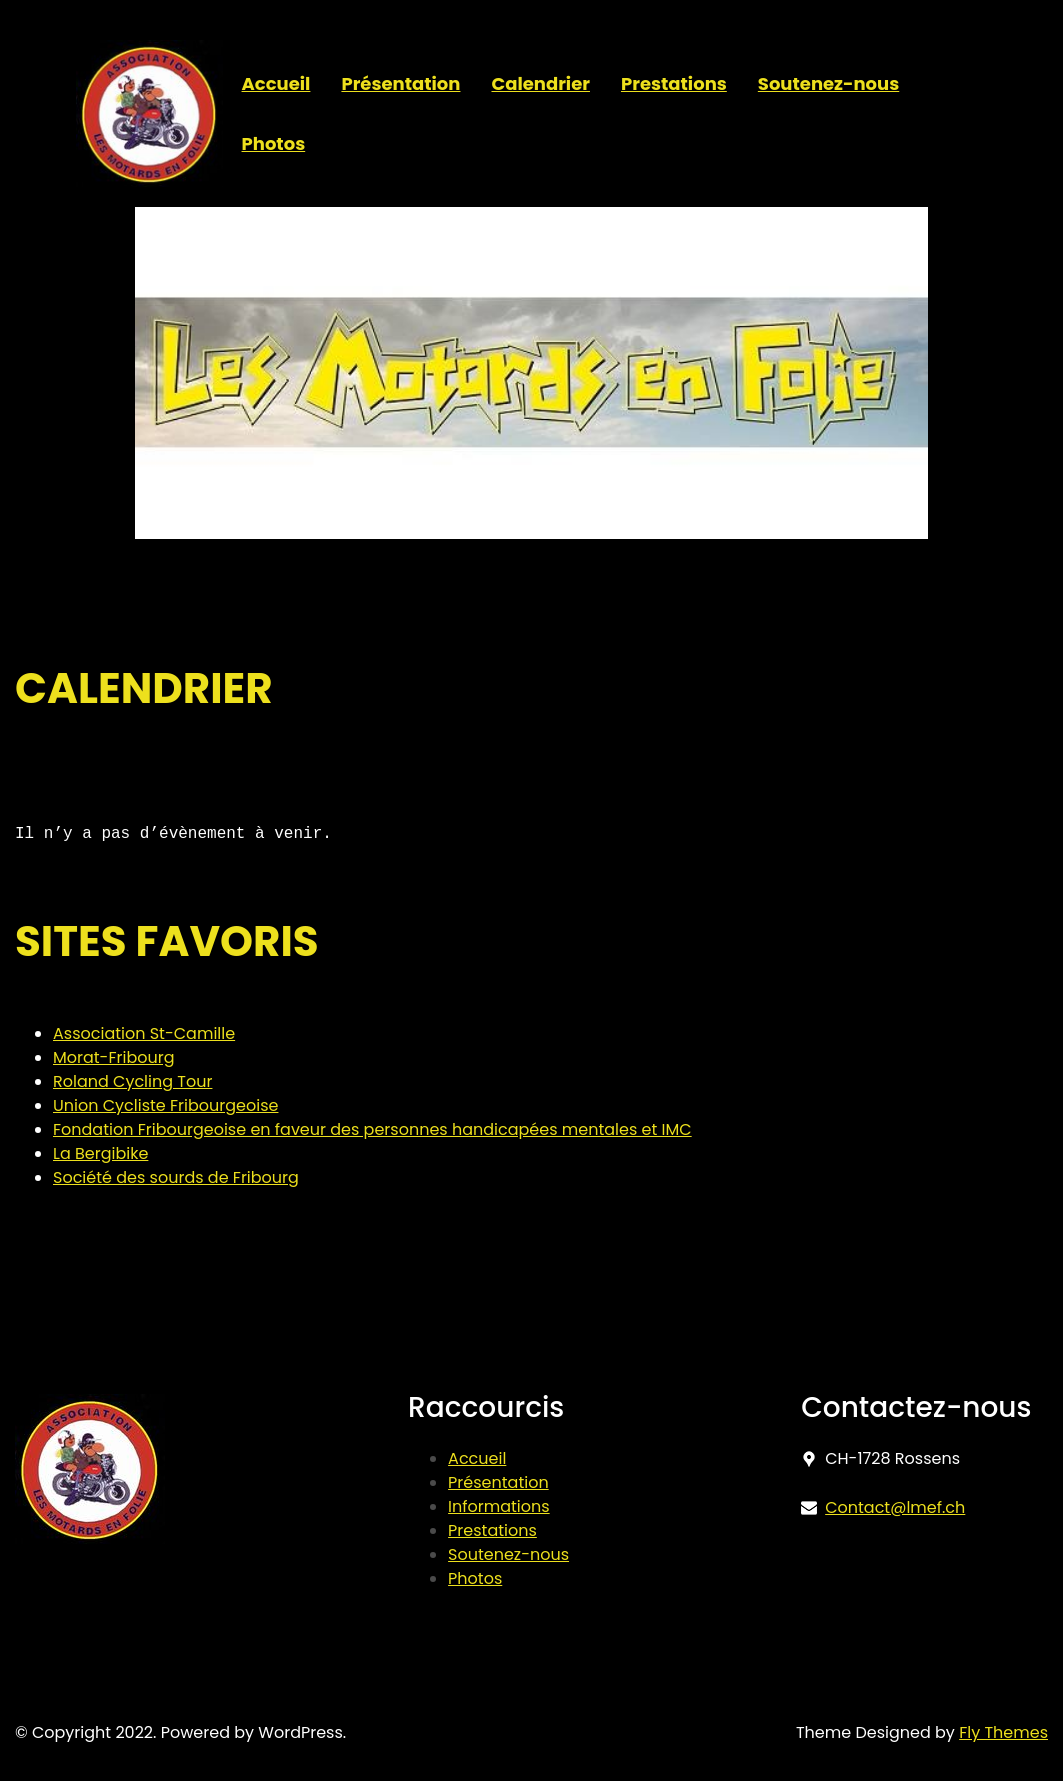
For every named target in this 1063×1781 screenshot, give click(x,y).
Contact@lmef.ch (895, 1507)
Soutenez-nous (508, 1554)
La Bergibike (100, 1153)
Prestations (492, 1530)
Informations (499, 1506)
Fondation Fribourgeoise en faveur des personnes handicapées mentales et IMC (372, 1129)
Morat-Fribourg (114, 1057)
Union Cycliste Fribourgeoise (165, 1105)
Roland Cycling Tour (132, 1081)
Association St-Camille (144, 1033)
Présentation (498, 1482)
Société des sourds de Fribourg (176, 1177)
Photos (475, 1578)
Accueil (477, 1458)
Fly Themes (1003, 1732)
